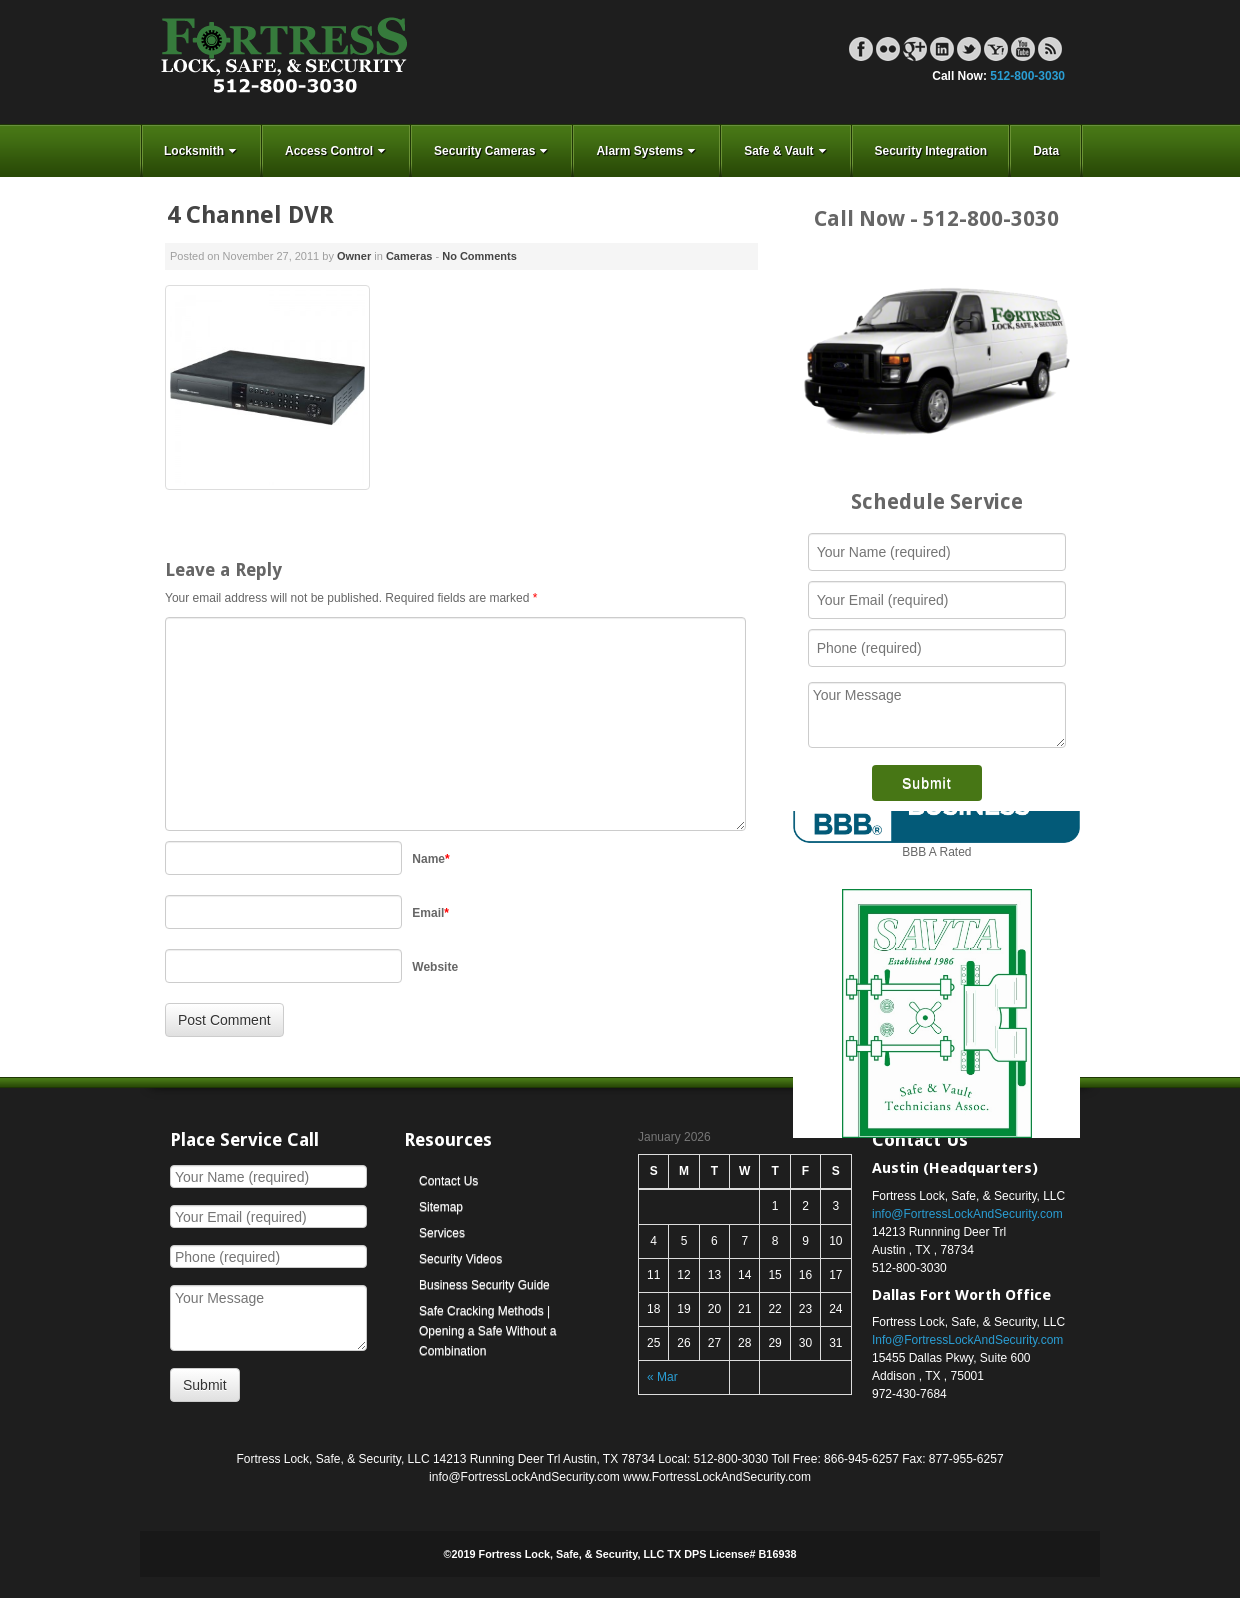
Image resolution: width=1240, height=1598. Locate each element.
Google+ (915, 49)
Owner (354, 256)
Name (430, 859)
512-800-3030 (1027, 76)
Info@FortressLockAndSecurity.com (967, 1340)
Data (1046, 151)
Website (435, 967)
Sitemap (441, 1207)
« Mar (662, 1377)
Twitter (969, 49)
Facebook (861, 49)
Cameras (409, 256)
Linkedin (942, 49)
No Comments (479, 256)
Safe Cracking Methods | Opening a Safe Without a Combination (487, 1331)
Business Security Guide (484, 1285)
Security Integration (931, 151)
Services (442, 1233)
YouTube (1023, 49)
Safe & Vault (786, 151)
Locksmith (202, 151)
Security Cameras (492, 151)
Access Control (337, 151)
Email (430, 913)
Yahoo (996, 49)
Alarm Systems (647, 151)
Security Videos (460, 1259)
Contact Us (448, 1181)
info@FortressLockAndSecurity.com (967, 1214)
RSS (1050, 49)
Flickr (888, 49)
